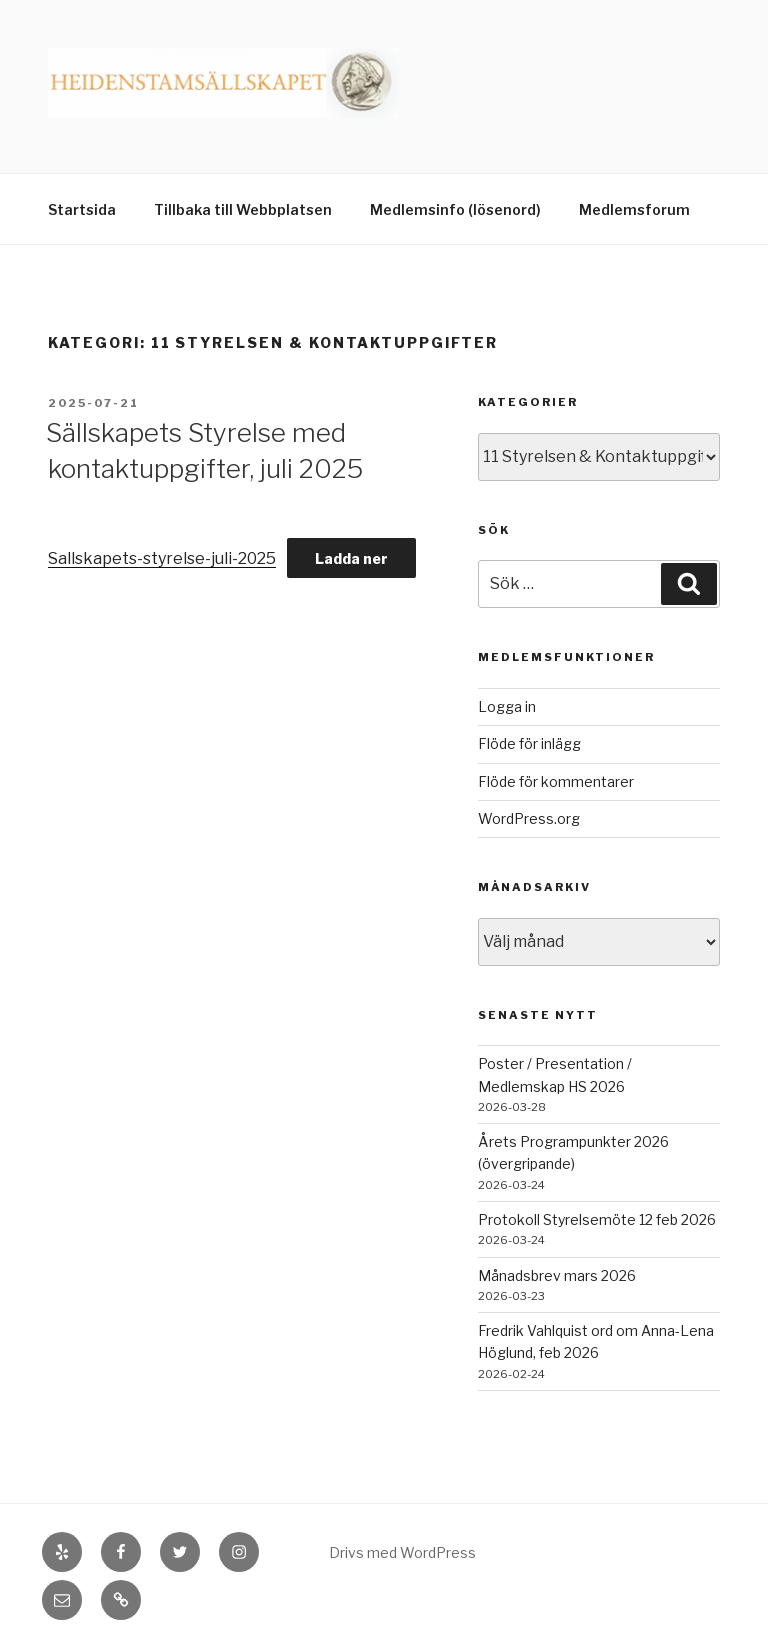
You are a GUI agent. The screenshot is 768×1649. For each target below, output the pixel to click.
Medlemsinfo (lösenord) (455, 209)
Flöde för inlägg (529, 743)
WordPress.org (529, 818)
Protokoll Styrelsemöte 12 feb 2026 (597, 1219)
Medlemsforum (634, 209)
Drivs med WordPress (402, 1552)
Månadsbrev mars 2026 (557, 1275)
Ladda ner (351, 558)
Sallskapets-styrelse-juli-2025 (162, 558)
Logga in (507, 706)
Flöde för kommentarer (556, 781)
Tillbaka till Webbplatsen (243, 209)
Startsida (82, 209)
